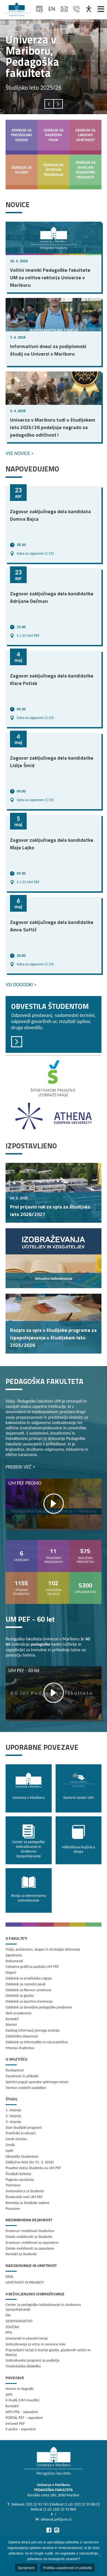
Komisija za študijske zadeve (27, 2202)
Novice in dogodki (20, 2388)
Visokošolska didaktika (23, 2366)
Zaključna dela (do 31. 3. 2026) (30, 2162)
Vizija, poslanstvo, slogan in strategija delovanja (43, 1949)
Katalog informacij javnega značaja (32, 2030)
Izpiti (9, 2150)
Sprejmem (26, 2568)
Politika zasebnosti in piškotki (67, 2568)
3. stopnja (13, 2121)
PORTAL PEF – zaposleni (24, 2417)
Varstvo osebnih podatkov (26, 2087)
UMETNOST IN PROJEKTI (25, 2282)
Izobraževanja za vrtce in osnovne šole (35, 2344)
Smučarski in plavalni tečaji (27, 2338)
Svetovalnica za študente (25, 2191)
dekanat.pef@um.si (56, 2519)
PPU (9, 2332)
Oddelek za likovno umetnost (28, 1990)
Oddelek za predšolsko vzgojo (29, 1978)
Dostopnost (15, 2070)
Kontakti (12, 2019)
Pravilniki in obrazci (21, 2133)
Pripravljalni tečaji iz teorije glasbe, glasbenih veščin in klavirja (48, 2352)
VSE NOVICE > (20, 453)
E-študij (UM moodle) (22, 2400)
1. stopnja (13, 2110)
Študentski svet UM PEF (24, 2197)
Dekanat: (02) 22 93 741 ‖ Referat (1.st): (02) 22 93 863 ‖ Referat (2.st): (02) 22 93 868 (55, 2507)
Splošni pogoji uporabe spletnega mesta (37, 2082)
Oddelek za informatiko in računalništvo (37, 2042)
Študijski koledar (18, 2173)
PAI (8, 2315)
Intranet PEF (15, 2423)
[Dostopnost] (88, 9)
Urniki (10, 2144)
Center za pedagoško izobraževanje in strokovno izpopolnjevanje (43, 2307)
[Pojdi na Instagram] (56, 2530)
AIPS (9, 2394)
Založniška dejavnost (22, 2036)
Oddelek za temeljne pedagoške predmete (39, 2007)
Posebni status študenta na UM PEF (33, 2168)
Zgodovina (14, 1955)
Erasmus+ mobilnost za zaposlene (32, 2242)
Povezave (13, 2208)
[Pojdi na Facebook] (48, 2530)
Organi (11, 1972)
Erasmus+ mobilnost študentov (30, 2230)
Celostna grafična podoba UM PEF (32, 1966)
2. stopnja (13, 2115)
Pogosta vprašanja (20, 2179)
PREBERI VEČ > (20, 1467)
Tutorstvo (13, 2185)
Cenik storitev (16, 2139)
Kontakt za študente (21, 2254)
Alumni (11, 2024)
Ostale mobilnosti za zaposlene (30, 2248)
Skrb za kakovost (18, 2013)
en (51, 9)
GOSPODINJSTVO (19, 2321)
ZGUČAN (12, 2327)
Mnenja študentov (20, 2048)
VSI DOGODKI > (21, 985)
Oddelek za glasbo (20, 1995)
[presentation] (49, 104)
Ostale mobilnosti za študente (29, 2236)
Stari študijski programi (24, 2127)
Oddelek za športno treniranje (29, 2001)
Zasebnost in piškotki (22, 2076)
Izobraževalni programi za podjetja (32, 2360)
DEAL (10, 2276)
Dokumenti (14, 1961)
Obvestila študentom (22, 2156)
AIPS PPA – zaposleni (22, 2411)
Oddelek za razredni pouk (26, 1984)
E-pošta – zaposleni (21, 2429)
